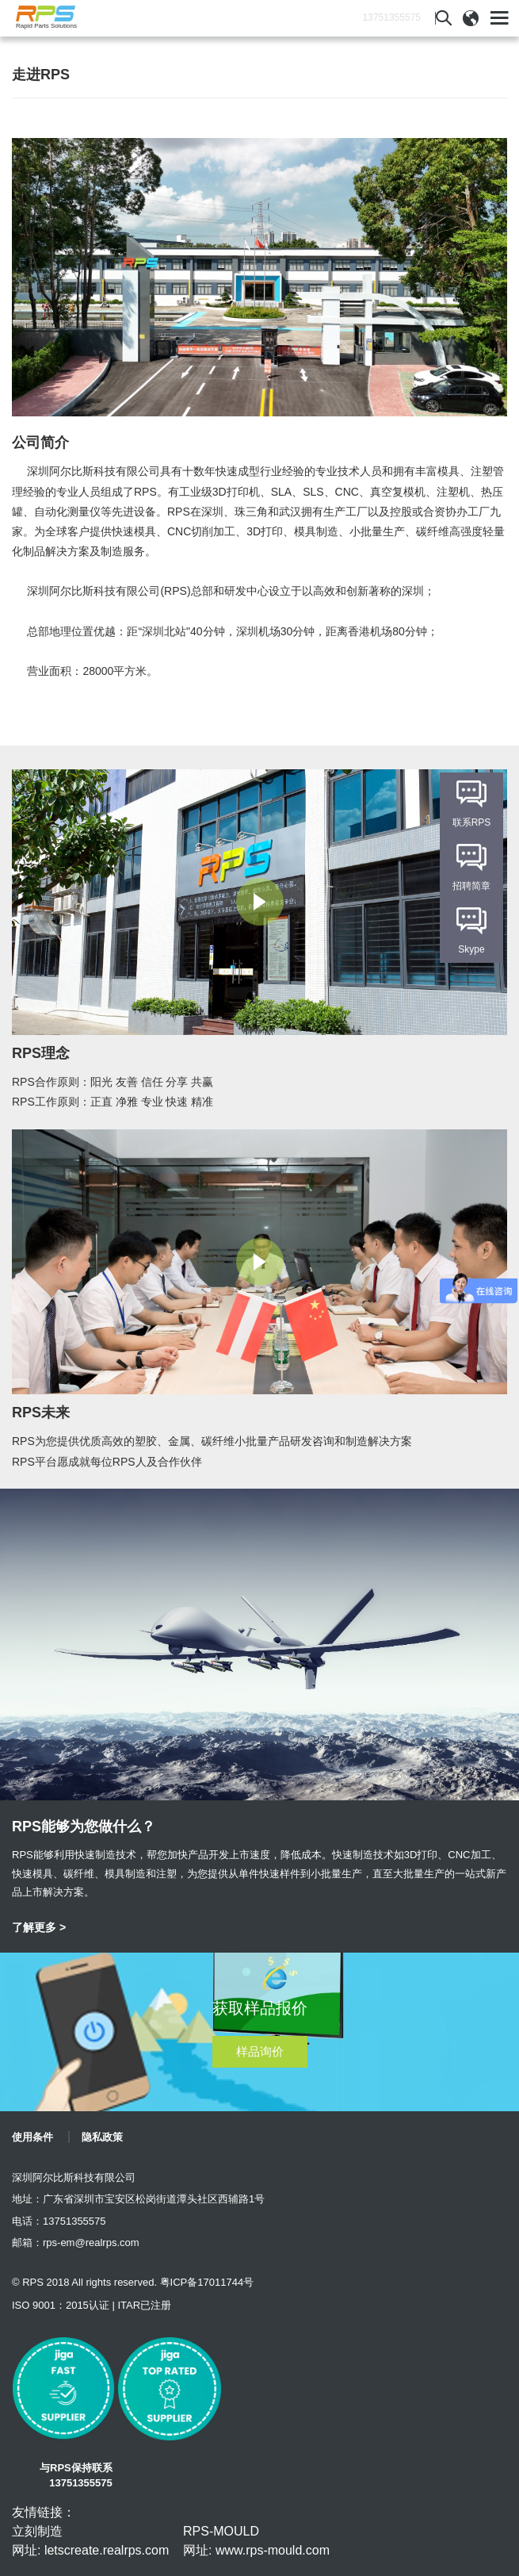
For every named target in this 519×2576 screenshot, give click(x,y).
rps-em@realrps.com (91, 2242)
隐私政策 (102, 2137)
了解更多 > (39, 1927)
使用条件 (32, 2137)
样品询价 (260, 2051)
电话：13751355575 (59, 2221)
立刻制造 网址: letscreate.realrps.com (90, 2540)
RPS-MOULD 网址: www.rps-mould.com (256, 2540)
